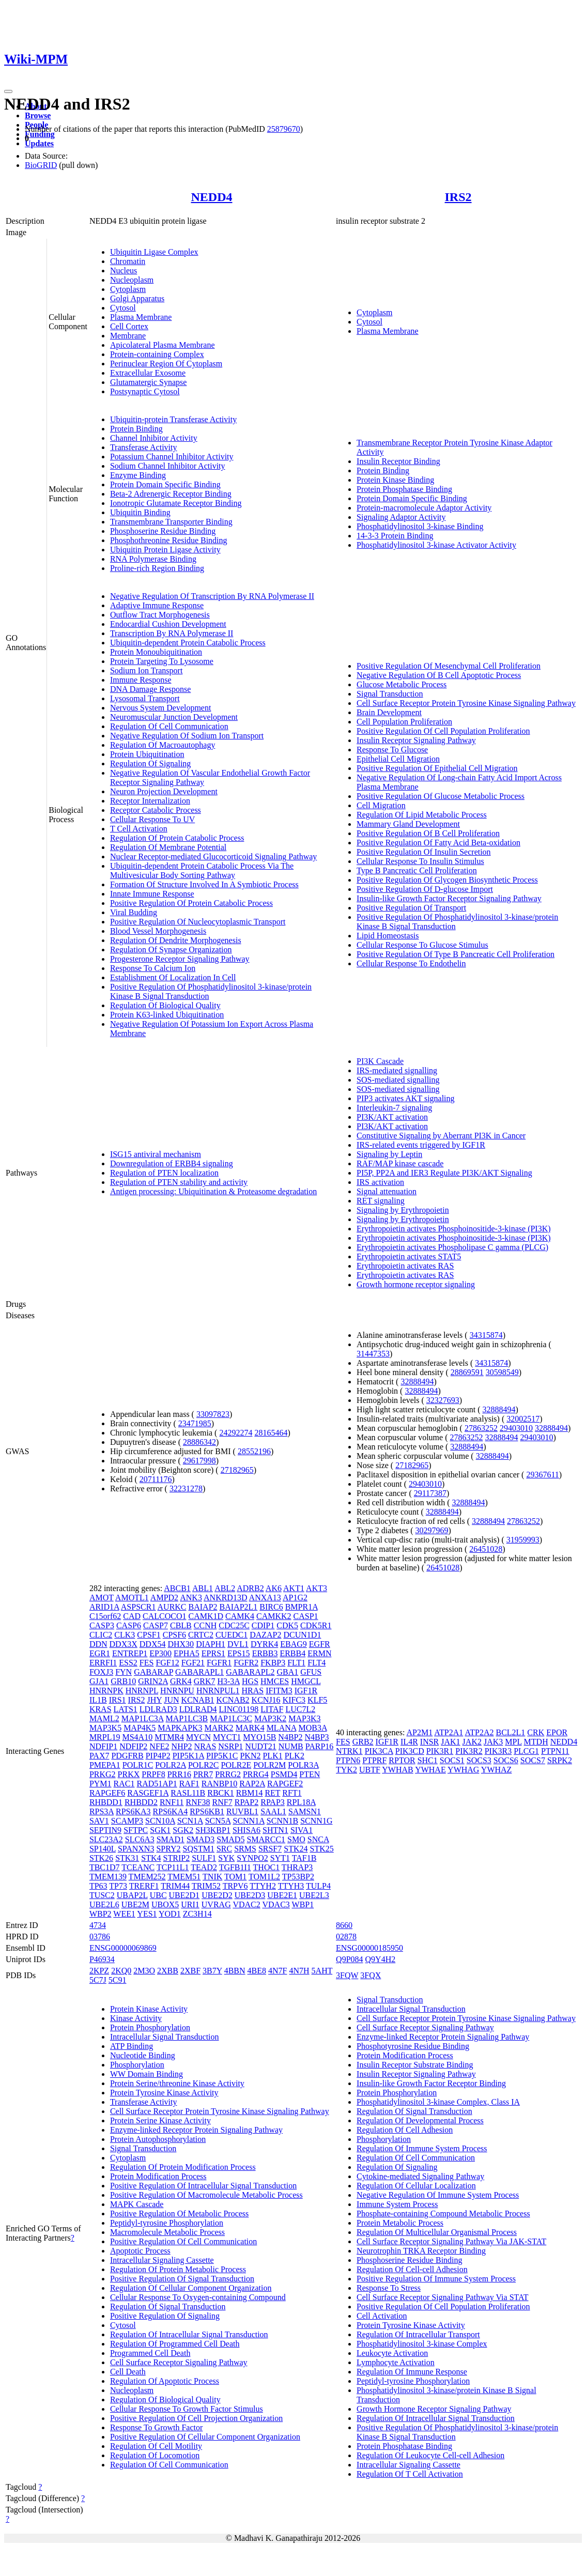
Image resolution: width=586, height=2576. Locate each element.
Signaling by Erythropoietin (403, 1210)
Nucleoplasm (131, 279)
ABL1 (202, 1588)
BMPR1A (301, 1606)
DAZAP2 (265, 1634)
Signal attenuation (387, 1191)
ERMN (319, 1653)
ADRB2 (250, 1588)
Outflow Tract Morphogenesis (160, 614)
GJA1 (99, 1681)
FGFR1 (219, 1662)
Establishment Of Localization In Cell (173, 977)
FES (147, 1662)
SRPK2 (559, 1760)
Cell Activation (382, 2315)
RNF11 (172, 1802)
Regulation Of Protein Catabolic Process (177, 838)
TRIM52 (206, 1885)
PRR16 (179, 1774)
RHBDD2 (141, 1802)
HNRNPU (177, 1690)
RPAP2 (247, 1802)
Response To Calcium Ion (152, 968)
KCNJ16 (266, 1699)
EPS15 (238, 1653)
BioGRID (41, 165)
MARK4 (250, 1727)
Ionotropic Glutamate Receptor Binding (176, 503)
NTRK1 (349, 1751)
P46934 (102, 1959)
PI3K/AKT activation (392, 1117)
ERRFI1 (103, 1662)
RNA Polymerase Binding (153, 558)
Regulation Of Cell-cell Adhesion (412, 2269)
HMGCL (305, 1681)
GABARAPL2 (250, 1672)
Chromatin (127, 261)
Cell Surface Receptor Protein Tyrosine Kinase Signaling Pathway (466, 703)
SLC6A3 (140, 1839)
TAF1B (304, 1858)
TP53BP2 (298, 1876)
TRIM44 (175, 1885)
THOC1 (266, 1867)
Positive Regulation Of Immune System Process (436, 2278)
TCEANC (138, 1867)
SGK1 (160, 1830)
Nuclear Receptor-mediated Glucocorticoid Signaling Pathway (213, 856)
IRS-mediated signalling (397, 1070)
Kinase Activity (136, 2018)
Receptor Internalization (150, 800)
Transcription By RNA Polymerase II (172, 633)
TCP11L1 (173, 1867)
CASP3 (101, 1625)
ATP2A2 (479, 1732)
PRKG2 (102, 1774)
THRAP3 (297, 1867)
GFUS (310, 1672)
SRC (224, 1848)
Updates (39, 143)
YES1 (147, 1913)
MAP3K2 (270, 1718)
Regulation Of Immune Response (412, 2371)
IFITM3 (279, 1690)
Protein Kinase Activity (149, 2008)
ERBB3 (265, 1653)
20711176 (156, 1479)
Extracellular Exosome (148, 372)
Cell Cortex (129, 326)
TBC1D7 (104, 1867)
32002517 (522, 1418)
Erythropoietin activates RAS (405, 1265)
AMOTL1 (132, 1597)
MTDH (536, 1741)
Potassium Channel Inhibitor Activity (172, 456)
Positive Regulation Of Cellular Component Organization (205, 2436)
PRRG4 (256, 1774)
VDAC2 (246, 1904)
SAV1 (99, 1820)
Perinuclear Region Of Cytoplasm (166, 363)
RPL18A (301, 1802)
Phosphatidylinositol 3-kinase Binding (420, 526)
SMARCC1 (265, 1839)
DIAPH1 (210, 1644)
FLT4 (316, 1662)
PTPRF (374, 1760)
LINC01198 (239, 1709)
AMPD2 (164, 1597)
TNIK (212, 1876)
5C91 (118, 1980)
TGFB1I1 (235, 1867)
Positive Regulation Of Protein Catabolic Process (191, 903)
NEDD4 (211, 197)
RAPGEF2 (285, 1783)
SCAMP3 (127, 1820)
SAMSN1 (304, 1811)
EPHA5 (186, 1653)
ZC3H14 (197, 1913)
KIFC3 (294, 1699)
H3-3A (228, 1681)
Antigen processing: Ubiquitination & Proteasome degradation (213, 1191)
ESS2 (128, 1662)
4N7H (299, 1970)
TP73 (118, 1885)
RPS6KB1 (207, 1811)
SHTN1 (275, 1830)
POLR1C (137, 1765)
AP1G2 (295, 1597)
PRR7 (203, 1774)
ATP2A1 (448, 1732)
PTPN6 (348, 1760)
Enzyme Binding (138, 475)
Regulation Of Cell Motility (156, 2446)
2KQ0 (121, 1970)
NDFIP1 (103, 1746)
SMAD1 (170, 1839)
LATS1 (125, 1709)
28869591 (467, 1372)
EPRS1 (213, 1653)
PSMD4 (284, 1774)
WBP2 (100, 1913)
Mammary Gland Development (408, 824)
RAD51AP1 (156, 1783)
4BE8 (257, 1970)
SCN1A (190, 1820)
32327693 (442, 1400)
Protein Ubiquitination (147, 754)
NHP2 (182, 1746)
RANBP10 (219, 1783)
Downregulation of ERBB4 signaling (171, 1163)
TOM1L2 (264, 1876)
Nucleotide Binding (142, 2055)
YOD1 (170, 1913)
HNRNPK (106, 1690)
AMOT (101, 1597)
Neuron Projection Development (164, 791)
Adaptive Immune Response (157, 605)
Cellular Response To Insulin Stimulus (420, 861)
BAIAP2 (203, 1606)
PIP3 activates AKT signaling (405, 1098)
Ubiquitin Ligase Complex (154, 252)
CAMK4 (239, 1616)
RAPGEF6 (107, 1792)
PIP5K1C (222, 1755)
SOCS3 (479, 1760)
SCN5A (218, 1820)
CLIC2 (100, 1634)
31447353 (373, 1353)
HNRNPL (142, 1690)
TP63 (98, 1885)
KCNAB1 (197, 1699)
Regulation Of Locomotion (154, 2455)
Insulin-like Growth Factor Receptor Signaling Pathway (449, 898)
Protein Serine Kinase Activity (160, 2120)
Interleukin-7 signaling (394, 1107)
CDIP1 (263, 1625)
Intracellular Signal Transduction (164, 2036)
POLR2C (203, 1765)
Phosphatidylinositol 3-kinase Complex (422, 2343)
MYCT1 (227, 1737)
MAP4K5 (140, 1727)
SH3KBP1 (212, 1830)
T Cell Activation (138, 828)
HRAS (252, 1690)
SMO (296, 1839)
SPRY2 (168, 1848)
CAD (132, 1616)
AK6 (274, 1588)
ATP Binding (131, 2046)
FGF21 (193, 1662)
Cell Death (128, 2371)
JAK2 (472, 1741)
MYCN (198, 1737)
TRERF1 (144, 1885)
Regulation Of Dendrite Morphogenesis (175, 940)
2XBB (167, 1970)
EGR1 (99, 1653)
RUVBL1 (242, 1811)
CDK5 (287, 1625)
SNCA (318, 1839)
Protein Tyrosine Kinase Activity (164, 2092)
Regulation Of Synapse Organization (171, 949)
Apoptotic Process (140, 2250)
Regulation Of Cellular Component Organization (191, 2288)
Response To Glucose (392, 749)
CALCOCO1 (164, 1616)
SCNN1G (316, 1820)
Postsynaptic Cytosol (145, 391)
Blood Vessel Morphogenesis (158, 931)
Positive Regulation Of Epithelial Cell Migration (437, 768)
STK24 (295, 1848)
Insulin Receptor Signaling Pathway (416, 740)
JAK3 (493, 1741)
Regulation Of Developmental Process (420, 2120)
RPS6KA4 (170, 1811)
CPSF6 (174, 1634)
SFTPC (136, 1830)
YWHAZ (496, 1769)
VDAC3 (275, 1904)
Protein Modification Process (158, 2176)
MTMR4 (169, 1737)
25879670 (283, 129)
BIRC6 (271, 1606)
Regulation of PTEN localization (164, 1172)
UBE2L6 (104, 1904)
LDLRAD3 (158, 1709)
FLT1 (296, 1662)
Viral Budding (133, 912)
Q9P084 (349, 1959)
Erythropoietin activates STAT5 (409, 1256)
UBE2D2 (217, 1895)
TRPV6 (235, 1885)
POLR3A (303, 1765)
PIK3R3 (498, 1751)
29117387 (430, 1493)
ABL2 (224, 1588)
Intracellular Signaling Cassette (162, 2260)
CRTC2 (200, 1634)
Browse (38, 115)
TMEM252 (147, 1876)
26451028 (485, 1549)
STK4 (151, 1858)
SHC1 (428, 1760)
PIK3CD (409, 1751)
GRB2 (363, 1741)
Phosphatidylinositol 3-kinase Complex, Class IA (438, 2101)
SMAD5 (230, 1839)
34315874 (486, 1335)
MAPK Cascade (137, 2204)
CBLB (181, 1625)
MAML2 (104, 1718)
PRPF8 (153, 1774)
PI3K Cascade (380, 1061)
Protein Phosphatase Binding (404, 489)
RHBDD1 (105, 1802)
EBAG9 (293, 1644)
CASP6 (128, 1625)
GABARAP (153, 1672)
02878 (346, 1936)
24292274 (235, 1432)
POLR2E (236, 1765)
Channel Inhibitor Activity (153, 438)
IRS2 (458, 197)
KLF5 (317, 1699)
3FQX (370, 1975)
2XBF (190, 1970)
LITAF (271, 1709)
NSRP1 (230, 1746)
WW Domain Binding (146, 2074)
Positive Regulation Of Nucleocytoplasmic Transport (198, 921)
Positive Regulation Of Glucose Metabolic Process (441, 796)
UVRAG (216, 1904)
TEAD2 (204, 1867)
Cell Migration (381, 805)
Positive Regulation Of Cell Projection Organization (196, 2418)
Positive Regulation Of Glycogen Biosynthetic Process (447, 879)
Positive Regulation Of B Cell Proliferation (428, 833)
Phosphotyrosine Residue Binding (413, 2046)
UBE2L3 (314, 1895)
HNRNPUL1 (218, 1690)
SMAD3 (200, 1839)
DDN (98, 1644)
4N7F (277, 1970)
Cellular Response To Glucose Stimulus (422, 944)
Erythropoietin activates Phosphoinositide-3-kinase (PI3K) (453, 1228)
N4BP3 (316, 1737)
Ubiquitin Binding (140, 512)
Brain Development (389, 712)
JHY (154, 1699)
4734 (97, 1925)
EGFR (319, 1644)
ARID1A (104, 1606)
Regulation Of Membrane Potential (168, 847)
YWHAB (397, 1769)
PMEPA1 (104, 1765)
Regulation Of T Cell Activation (410, 2474)
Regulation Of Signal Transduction (168, 2306)
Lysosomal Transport (145, 698)
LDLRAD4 (198, 1709)
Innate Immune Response (152, 893)
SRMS (245, 1848)
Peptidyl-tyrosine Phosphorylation (166, 2222)
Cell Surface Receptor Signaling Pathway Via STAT (443, 2297)
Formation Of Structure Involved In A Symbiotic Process (204, 884)
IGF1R (306, 1690)
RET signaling (381, 1200)
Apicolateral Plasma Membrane (162, 345)
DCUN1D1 (302, 1634)
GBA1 (287, 1672)
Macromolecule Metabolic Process (167, 2232)
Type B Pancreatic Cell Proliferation (417, 870)
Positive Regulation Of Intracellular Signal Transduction (203, 2185)
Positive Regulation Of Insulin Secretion (424, 851)
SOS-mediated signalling (398, 1079)
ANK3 (191, 1597)
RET (272, 1792)
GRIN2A (153, 1681)
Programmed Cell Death (150, 2353)
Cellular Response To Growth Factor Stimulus (186, 2408)
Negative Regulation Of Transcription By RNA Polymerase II (212, 596)
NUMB (291, 1746)
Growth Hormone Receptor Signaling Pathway (434, 2408)
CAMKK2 (273, 1616)
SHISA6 (246, 1830)
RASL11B (188, 1792)
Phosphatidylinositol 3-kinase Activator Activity (436, 545)
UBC (158, 1895)
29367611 (542, 1474)
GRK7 (204, 1681)
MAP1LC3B (186, 1718)
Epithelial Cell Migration (398, 758)
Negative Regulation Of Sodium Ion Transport (187, 735)
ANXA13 (265, 1597)
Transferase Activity (143, 447)
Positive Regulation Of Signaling (165, 2315)
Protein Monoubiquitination (156, 651)
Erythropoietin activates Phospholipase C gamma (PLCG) (452, 1247)
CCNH (205, 1625)
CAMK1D (205, 1616)
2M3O (144, 1970)
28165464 (270, 1432)
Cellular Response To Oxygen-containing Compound (198, 2297)
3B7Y (212, 1970)
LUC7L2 (300, 1709)
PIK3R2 (468, 1751)
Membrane (128, 335)
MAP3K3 (304, 1718)
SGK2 (183, 1830)
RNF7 (222, 1802)
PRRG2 (228, 1774)
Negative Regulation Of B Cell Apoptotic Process (439, 675)
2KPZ (99, 1970)
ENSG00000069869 (123, 1947)
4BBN (234, 1970)
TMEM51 (184, 1876)
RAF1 (189, 1783)
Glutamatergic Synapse (148, 382)
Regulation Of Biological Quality (165, 1005)
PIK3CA (379, 1751)
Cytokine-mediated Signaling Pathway (420, 2176)
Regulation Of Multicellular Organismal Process (437, 2232)
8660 (344, 1925)
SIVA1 (301, 1830)
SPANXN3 (136, 1848)
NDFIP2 (133, 1746)
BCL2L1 (510, 1732)
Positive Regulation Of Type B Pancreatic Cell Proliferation (455, 954)
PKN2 (250, 1755)
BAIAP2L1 (239, 1606)
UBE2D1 (184, 1895)
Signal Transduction (390, 693)
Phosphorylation (137, 2064)
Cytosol (123, 307)
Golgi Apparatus (137, 298)
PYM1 (100, 1783)
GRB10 (123, 1681)
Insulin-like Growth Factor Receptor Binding (431, 2083)
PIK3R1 (439, 1751)
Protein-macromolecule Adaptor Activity (424, 507)
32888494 (417, 1381)
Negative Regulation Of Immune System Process (438, 2195)
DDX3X (123, 1644)
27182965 (237, 1470)
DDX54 (153, 1644)
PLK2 (294, 1755)
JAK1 (450, 1741)
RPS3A (101, 1811)
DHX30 (180, 1644)
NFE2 (159, 1746)
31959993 (522, 1539)
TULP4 (318, 1885)
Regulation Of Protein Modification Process (183, 2167)
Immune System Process (397, 2204)
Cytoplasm (128, 289)
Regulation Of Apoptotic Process (164, 2381)
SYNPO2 (252, 1858)
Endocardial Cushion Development (168, 624)
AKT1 (293, 1588)
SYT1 (280, 1858)
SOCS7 (532, 1760)
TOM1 (235, 1876)
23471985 (194, 1423)
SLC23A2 (106, 1839)
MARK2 (219, 1727)
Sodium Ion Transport (146, 670)
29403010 (516, 1428)
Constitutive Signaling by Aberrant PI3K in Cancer (441, 1135)
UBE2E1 (282, 1895)
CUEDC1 (231, 1634)
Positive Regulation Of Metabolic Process (179, 2213)
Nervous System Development (160, 707)
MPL (513, 1741)
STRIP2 (176, 1858)
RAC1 (124, 1783)
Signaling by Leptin (389, 1154)
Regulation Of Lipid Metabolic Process (422, 814)
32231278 (186, 1488)
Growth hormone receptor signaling (416, 1284)
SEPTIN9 (105, 1830)
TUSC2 (102, 1895)
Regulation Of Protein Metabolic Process (178, 2269)
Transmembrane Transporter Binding (171, 521)
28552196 (254, 1451)
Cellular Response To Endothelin (411, 963)
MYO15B (259, 1737)
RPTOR (402, 1760)
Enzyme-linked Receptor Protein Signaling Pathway (196, 2129)
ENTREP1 (129, 1653)
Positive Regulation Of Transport (411, 907)
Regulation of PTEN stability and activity (179, 1182)
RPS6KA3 (133, 1811)
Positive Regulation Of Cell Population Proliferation (443, 731)
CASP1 (306, 1616)
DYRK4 (264, 1644)
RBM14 (249, 1792)
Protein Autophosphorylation (158, 2139)
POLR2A (170, 1765)
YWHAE (430, 1769)
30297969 (432, 1530)
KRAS (100, 1709)
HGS (250, 1681)
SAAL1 (273, 1811)
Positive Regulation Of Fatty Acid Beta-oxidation (438, 842)
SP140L (102, 1848)
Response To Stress (389, 2288)
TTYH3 (291, 1885)
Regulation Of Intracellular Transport (418, 2334)
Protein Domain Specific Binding (165, 484)
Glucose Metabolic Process (401, 684)
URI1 (190, 1904)
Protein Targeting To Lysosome (161, 661)
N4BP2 (290, 1737)
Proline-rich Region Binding (157, 568)
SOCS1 (452, 1760)
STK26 (101, 1858)
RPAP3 (272, 1802)
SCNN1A (248, 1820)
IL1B (98, 1699)
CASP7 (155, 1625)
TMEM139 (108, 1876)
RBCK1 (220, 1792)
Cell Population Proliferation (404, 721)
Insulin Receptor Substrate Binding (415, 2064)
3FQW (347, 1975)
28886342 (199, 1442)
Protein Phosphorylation (150, 2027)
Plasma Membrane (141, 317)
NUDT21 (260, 1746)
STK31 (127, 1858)
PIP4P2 (158, 1755)
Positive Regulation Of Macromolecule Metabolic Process (206, 2195)
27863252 (481, 1428)
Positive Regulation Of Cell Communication (183, 2241)
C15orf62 (105, 1616)
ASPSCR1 (138, 1606)
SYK (226, 1858)
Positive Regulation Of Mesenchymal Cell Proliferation (449, 665)
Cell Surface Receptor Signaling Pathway (179, 2362)
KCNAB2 (233, 1699)
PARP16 (319, 1746)
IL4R (409, 1741)
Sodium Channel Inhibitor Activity (167, 465)
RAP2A (252, 1783)
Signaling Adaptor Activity (401, 517)
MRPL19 (104, 1737)
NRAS (205, 1746)
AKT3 (316, 1588)
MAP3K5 (105, 1727)
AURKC (172, 1606)
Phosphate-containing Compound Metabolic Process (443, 2213)
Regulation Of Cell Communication (169, 726)
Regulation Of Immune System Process (422, 2148)
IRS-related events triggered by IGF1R (421, 1144)
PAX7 (99, 1755)
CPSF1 (148, 1634)
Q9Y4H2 (380, 1959)
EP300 (160, 1653)
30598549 (502, 1372)
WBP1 (303, 1904)
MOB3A (312, 1727)
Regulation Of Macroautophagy (162, 745)
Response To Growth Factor (156, 2427)
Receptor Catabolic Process (155, 810)
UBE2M (135, 1904)
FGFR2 (246, 1662)
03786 (99, 1936)
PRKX (129, 1774)
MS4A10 (137, 1737)
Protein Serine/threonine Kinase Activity (177, 2083)
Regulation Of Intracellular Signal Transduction (189, 2334)
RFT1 (291, 1792)
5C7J (97, 1980)
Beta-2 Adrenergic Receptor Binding (171, 493)
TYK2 (346, 1769)
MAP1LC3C (231, 1718)
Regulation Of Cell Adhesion (405, 2129)
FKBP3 (272, 1662)
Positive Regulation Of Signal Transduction (182, 2278)
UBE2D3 (250, 1895)
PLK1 (272, 1755)
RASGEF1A (147, 1792)
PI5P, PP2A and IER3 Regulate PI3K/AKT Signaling (444, 1172)
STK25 (321, 1848)
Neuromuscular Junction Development (174, 717)
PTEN (309, 1774)
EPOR (556, 1732)
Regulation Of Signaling (150, 763)
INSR (429, 1741)
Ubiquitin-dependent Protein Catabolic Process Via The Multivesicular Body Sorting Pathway (202, 870)
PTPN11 (555, 1751)
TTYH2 (263, 1885)
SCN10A (160, 1820)
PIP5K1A (188, 1755)
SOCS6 (506, 1760)
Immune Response (141, 679)
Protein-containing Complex (157, 354)
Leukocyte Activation (392, 2353)
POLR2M (269, 1765)
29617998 (199, 1460)
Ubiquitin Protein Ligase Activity (165, 549)
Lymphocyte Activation (396, 2362)
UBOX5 (165, 1904)
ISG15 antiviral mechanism (155, 1154)
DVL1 (238, 1644)
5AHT (322, 1970)
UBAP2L (132, 1895)
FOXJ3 (101, 1672)
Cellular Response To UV (152, 819)
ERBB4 (292, 1653)
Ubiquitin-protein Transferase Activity (173, 419)
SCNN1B (282, 1820)
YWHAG (463, 1769)
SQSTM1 (198, 1848)
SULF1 (204, 1858)
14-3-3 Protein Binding (395, 535)
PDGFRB (127, 1755)
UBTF (369, 1769)
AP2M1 (420, 1732)
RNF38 (198, 1802)
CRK (535, 1732)
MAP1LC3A (142, 1718)
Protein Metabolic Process (400, 2222)
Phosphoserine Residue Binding (162, 531)
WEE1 (124, 1913)
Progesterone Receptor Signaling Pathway (180, 958)
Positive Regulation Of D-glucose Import (425, 889)
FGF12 (167, 1662)
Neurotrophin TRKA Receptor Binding (421, 2250)
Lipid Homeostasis (388, 935)
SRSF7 (270, 1848)
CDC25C (234, 1625)
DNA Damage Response (150, 689)
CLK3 (124, 1634)
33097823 (212, 1414)
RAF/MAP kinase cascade (400, 1163)
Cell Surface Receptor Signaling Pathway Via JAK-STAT (451, 2241)
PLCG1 (526, 1751)
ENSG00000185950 (369, 1947)
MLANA (282, 1727)
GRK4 (181, 1681)
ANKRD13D (225, 1597)
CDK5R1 (315, 1625)
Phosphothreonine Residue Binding (168, 540)
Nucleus (123, 270)
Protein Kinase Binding (395, 479)
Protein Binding (136, 428)
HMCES (274, 1681)
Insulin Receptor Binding (398, 461)
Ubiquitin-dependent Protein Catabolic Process (188, 642)
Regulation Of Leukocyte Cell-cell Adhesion (430, 2455)
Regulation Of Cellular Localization (416, 2185)
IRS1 (117, 1699)
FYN (123, 1672)
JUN (171, 1699)
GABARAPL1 (199, 1672)
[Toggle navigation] (8, 91)
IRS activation (380, 1182)
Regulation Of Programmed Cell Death (175, 2343)
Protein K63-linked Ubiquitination (167, 1014)
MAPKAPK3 (180, 1727)
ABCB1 (177, 1588)
